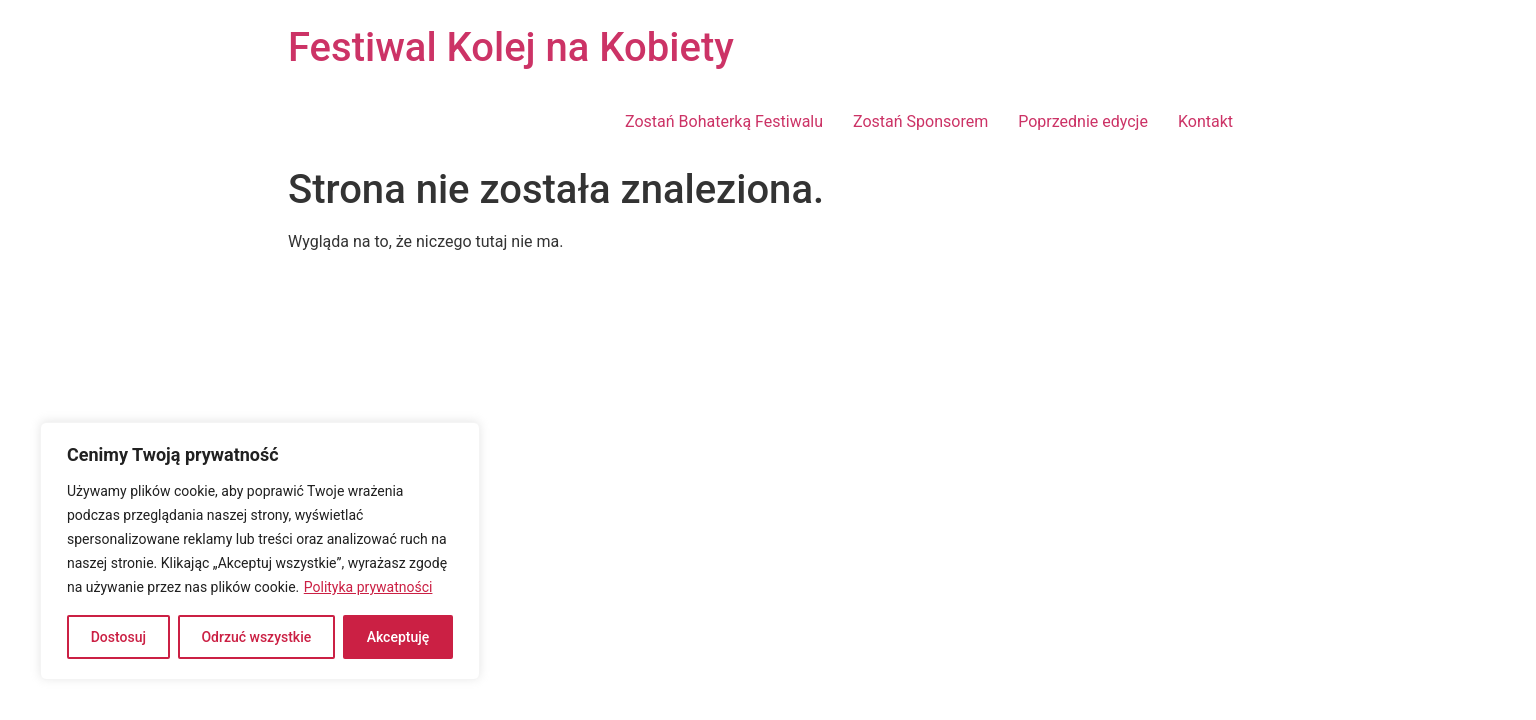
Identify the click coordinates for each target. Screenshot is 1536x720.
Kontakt (1205, 121)
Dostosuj (118, 637)
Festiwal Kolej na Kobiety (511, 47)
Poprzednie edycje (1083, 121)
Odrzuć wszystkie (256, 637)
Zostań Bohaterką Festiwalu (724, 121)
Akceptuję (398, 637)
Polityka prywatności (368, 587)
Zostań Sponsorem (920, 121)
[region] (260, 551)
